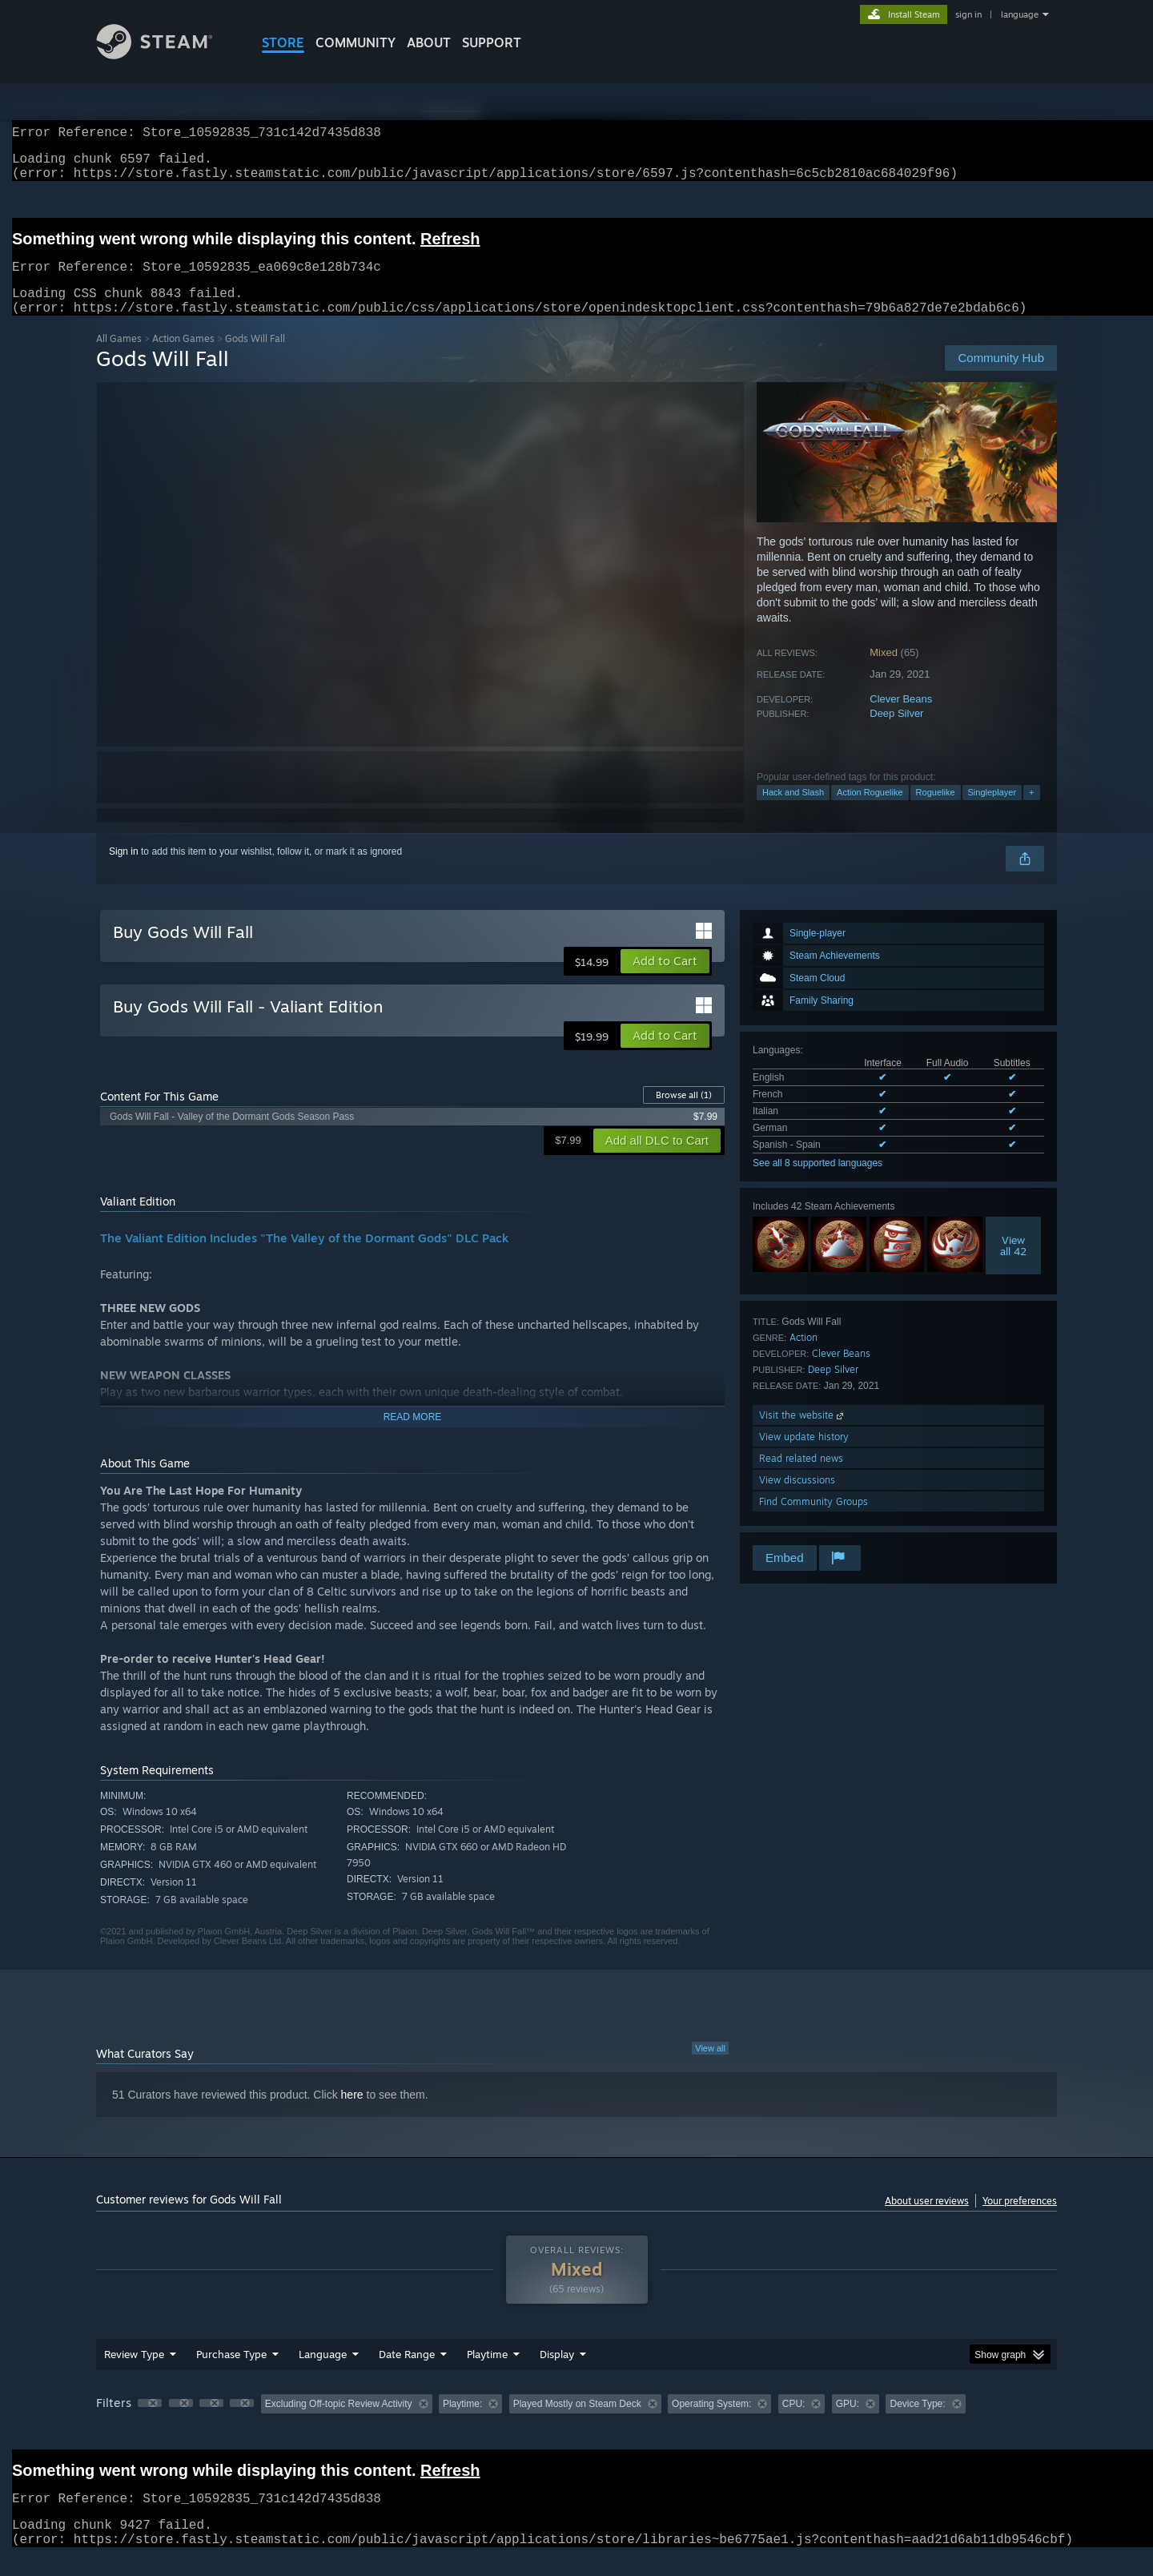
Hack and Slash (793, 811)
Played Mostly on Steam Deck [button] (577, 2423)
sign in (968, 14)
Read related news (801, 1477)
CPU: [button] (793, 2423)
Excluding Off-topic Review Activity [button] (338, 2423)
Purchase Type (231, 2373)
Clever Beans (901, 718)
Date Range (407, 2373)
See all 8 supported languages (817, 1182)
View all (710, 2067)
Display (557, 2373)
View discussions (797, 1499)
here (352, 2113)
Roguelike (935, 811)
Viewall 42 (1013, 1265)
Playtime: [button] (462, 2423)
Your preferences (1019, 2220)
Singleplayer (992, 811)
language (1020, 14)
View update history (804, 1456)
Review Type (134, 2373)
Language (323, 2373)
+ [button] (1031, 811)
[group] (576, 2424)
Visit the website (802, 1434)
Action (803, 1356)
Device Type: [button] (917, 2423)
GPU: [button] (847, 2423)
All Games (119, 358)
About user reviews (927, 2220)
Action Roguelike (870, 811)
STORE (283, 42)
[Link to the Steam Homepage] (166, 55)
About (429, 42)
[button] (665, 980)
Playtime (487, 2373)
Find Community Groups (813, 1521)
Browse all (684, 1114)
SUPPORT (491, 42)
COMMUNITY (355, 42)
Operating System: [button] (711, 2423)
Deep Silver (896, 733)
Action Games (183, 358)
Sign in (124, 870)
